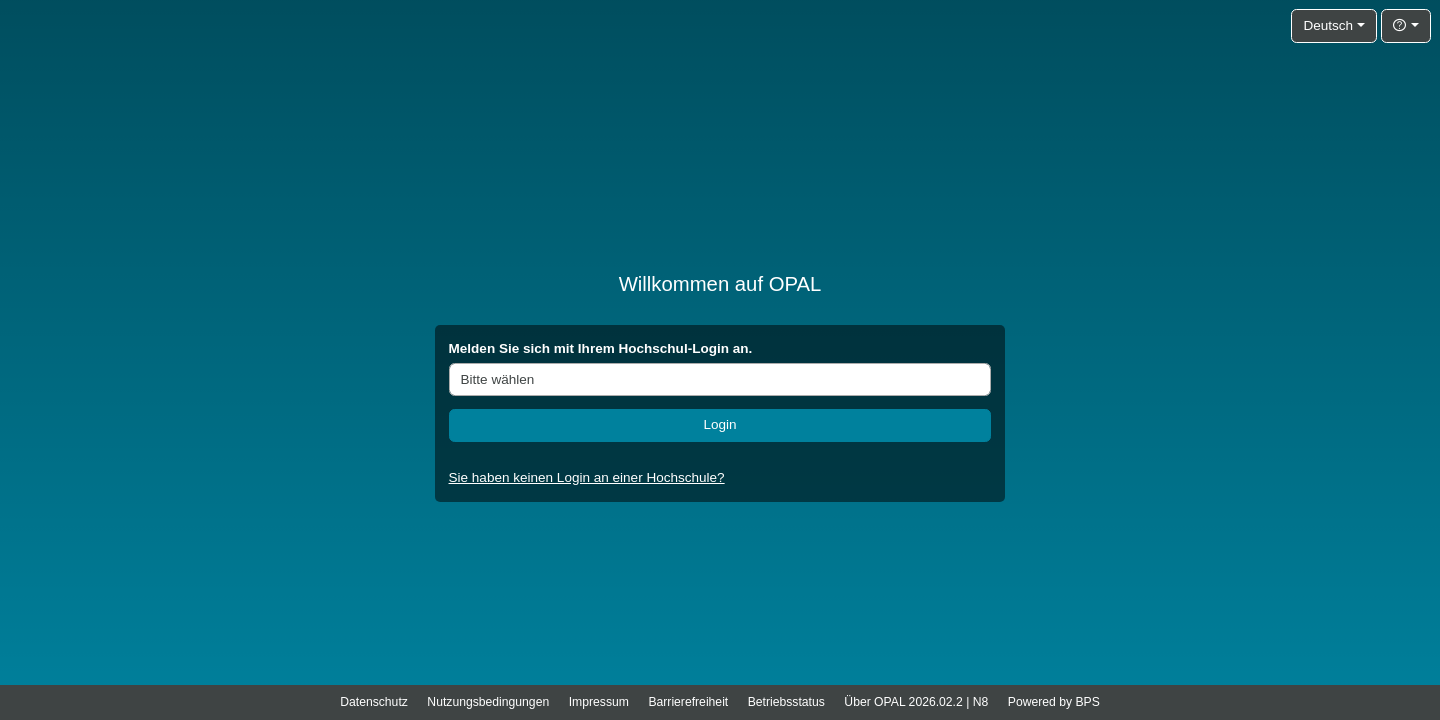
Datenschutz (374, 702)
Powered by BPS (1054, 702)
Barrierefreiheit (688, 702)
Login (719, 424)
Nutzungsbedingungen (488, 702)
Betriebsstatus (786, 702)
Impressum (599, 702)
